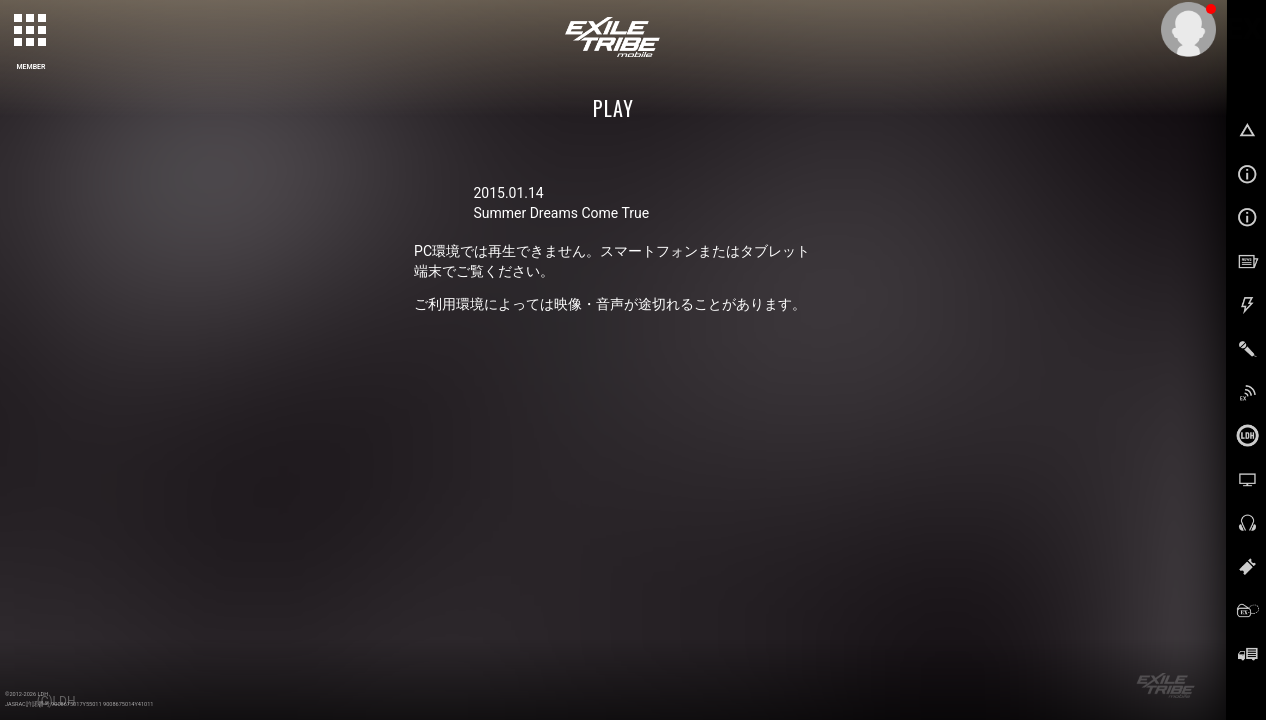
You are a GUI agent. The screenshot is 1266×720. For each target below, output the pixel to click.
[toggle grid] (31, 31)
